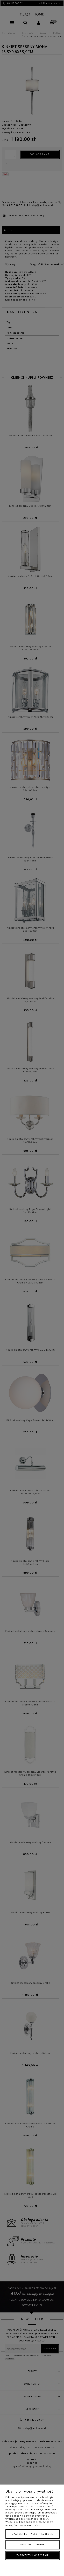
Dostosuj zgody (32, 2545)
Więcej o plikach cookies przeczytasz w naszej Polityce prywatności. (29, 2523)
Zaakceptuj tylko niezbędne (32, 2534)
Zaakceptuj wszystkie (32, 2555)
